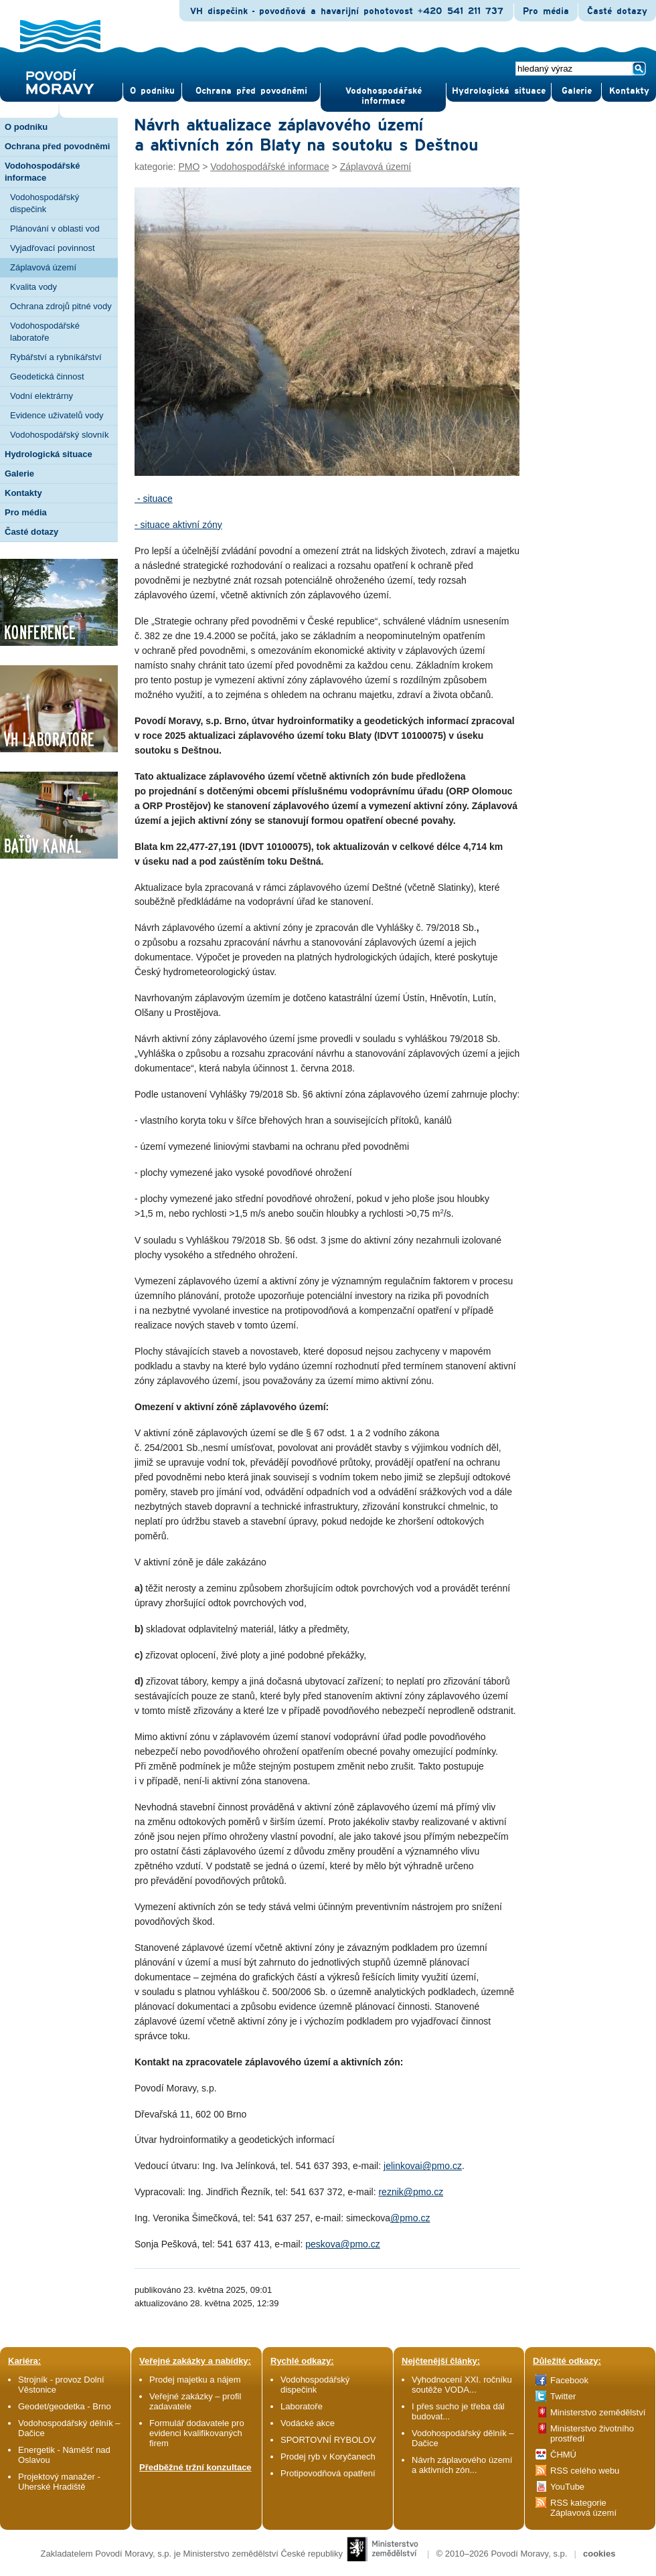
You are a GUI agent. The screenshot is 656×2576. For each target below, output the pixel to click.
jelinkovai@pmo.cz (423, 2165)
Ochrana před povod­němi (251, 91)
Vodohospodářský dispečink (44, 203)
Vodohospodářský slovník (59, 435)
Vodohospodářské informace (383, 96)
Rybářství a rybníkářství (56, 357)
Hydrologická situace (499, 91)
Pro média (546, 11)
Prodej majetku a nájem (195, 2380)
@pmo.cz (410, 2218)
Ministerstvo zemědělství (597, 2412)
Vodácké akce (307, 2423)
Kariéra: (24, 2361)
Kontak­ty (629, 91)
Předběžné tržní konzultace (195, 2467)
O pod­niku (152, 91)
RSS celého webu (584, 2471)
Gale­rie (577, 91)
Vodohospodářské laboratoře (45, 332)
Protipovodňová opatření (328, 2473)
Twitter (563, 2396)
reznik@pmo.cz (410, 2191)
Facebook (569, 2380)
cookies (599, 2554)
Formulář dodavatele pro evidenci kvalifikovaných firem (196, 2433)
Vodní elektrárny (41, 396)
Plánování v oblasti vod (55, 229)
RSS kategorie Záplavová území (583, 2508)
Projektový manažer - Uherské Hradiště (59, 2482)
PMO (188, 166)
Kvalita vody (33, 287)
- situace (154, 498)
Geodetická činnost (47, 376)
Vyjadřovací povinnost (52, 248)
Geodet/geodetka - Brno (64, 2406)
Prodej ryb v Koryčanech (328, 2457)
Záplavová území (43, 267)
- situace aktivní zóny (178, 524)
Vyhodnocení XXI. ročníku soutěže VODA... (462, 2385)
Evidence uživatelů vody (56, 415)
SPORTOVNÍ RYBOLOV (328, 2440)
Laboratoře (301, 2406)
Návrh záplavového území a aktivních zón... (462, 2465)
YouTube (567, 2487)
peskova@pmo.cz (342, 2244)
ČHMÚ (563, 2455)
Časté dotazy (617, 11)
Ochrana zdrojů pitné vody (61, 306)
